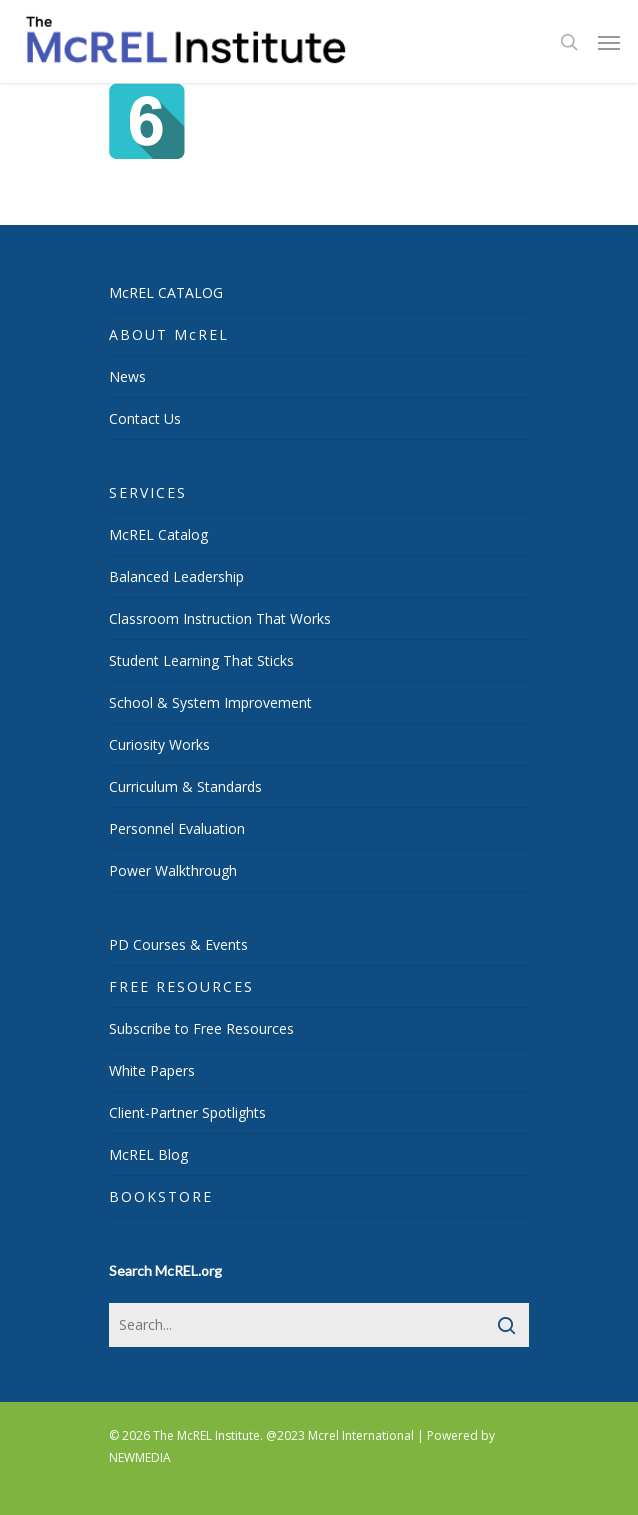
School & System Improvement (210, 702)
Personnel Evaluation (177, 828)
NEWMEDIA (140, 1457)
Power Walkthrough (173, 870)
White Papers (152, 1070)
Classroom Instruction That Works (220, 618)
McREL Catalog (158, 534)
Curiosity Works (159, 744)
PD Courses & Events (178, 944)
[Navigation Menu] (609, 42)
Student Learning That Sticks (201, 660)
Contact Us (145, 418)
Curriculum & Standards (185, 786)
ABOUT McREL (169, 334)
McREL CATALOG (166, 292)
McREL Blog (148, 1154)
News (127, 376)
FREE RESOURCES (181, 986)
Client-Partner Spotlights (187, 1112)
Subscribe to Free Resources (201, 1028)
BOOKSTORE (161, 1196)
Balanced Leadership (176, 576)
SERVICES (148, 492)
